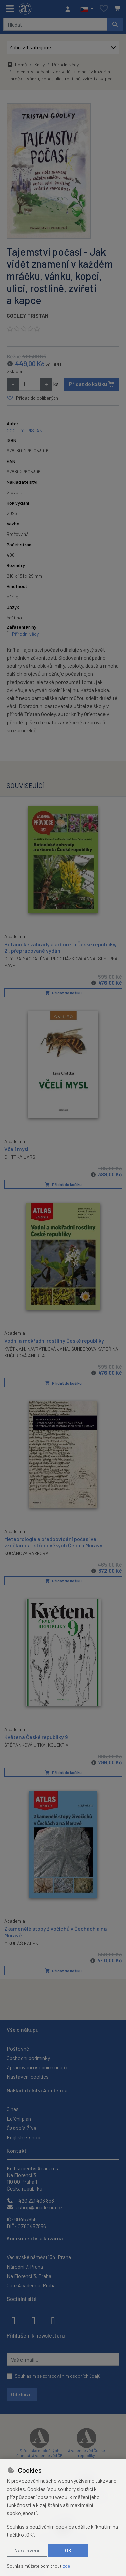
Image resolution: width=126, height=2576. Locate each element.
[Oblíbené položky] (103, 9)
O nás (13, 2109)
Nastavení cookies (28, 2076)
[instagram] (33, 2320)
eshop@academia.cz (35, 2207)
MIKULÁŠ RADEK (21, 1943)
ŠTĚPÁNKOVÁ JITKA (25, 1745)
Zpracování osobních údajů (37, 2067)
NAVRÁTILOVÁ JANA (48, 1348)
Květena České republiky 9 (36, 1736)
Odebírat (21, 2394)
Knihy (39, 64)
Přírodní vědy (65, 64)
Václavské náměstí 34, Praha (39, 2257)
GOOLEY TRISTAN (27, 315)
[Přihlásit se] (69, 9)
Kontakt (17, 2150)
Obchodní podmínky (28, 2058)
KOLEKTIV (58, 1745)
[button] (86, 9)
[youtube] (53, 2320)
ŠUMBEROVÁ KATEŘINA (94, 1348)
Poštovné (18, 2048)
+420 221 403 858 (30, 2200)
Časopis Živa (21, 2128)
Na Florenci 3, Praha (29, 2276)
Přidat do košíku (92, 384)
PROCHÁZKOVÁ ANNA (73, 958)
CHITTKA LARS (19, 1157)
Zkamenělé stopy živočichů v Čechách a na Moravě (55, 1931)
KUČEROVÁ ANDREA (24, 1355)
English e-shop (23, 2137)
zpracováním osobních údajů (72, 2376)
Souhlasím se (58, 2376)
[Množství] (29, 384)
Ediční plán (19, 2118)
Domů (17, 64)
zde (66, 2566)
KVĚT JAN (14, 1348)
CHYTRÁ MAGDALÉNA (26, 958)
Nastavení (26, 2550)
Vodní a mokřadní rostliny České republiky (54, 1340)
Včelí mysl (16, 1148)
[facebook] (13, 2320)
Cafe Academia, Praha (31, 2285)
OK (68, 2550)
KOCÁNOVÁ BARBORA (26, 1553)
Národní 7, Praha (25, 2266)
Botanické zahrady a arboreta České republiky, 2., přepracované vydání (60, 947)
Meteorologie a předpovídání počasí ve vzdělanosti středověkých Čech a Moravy (53, 1541)
